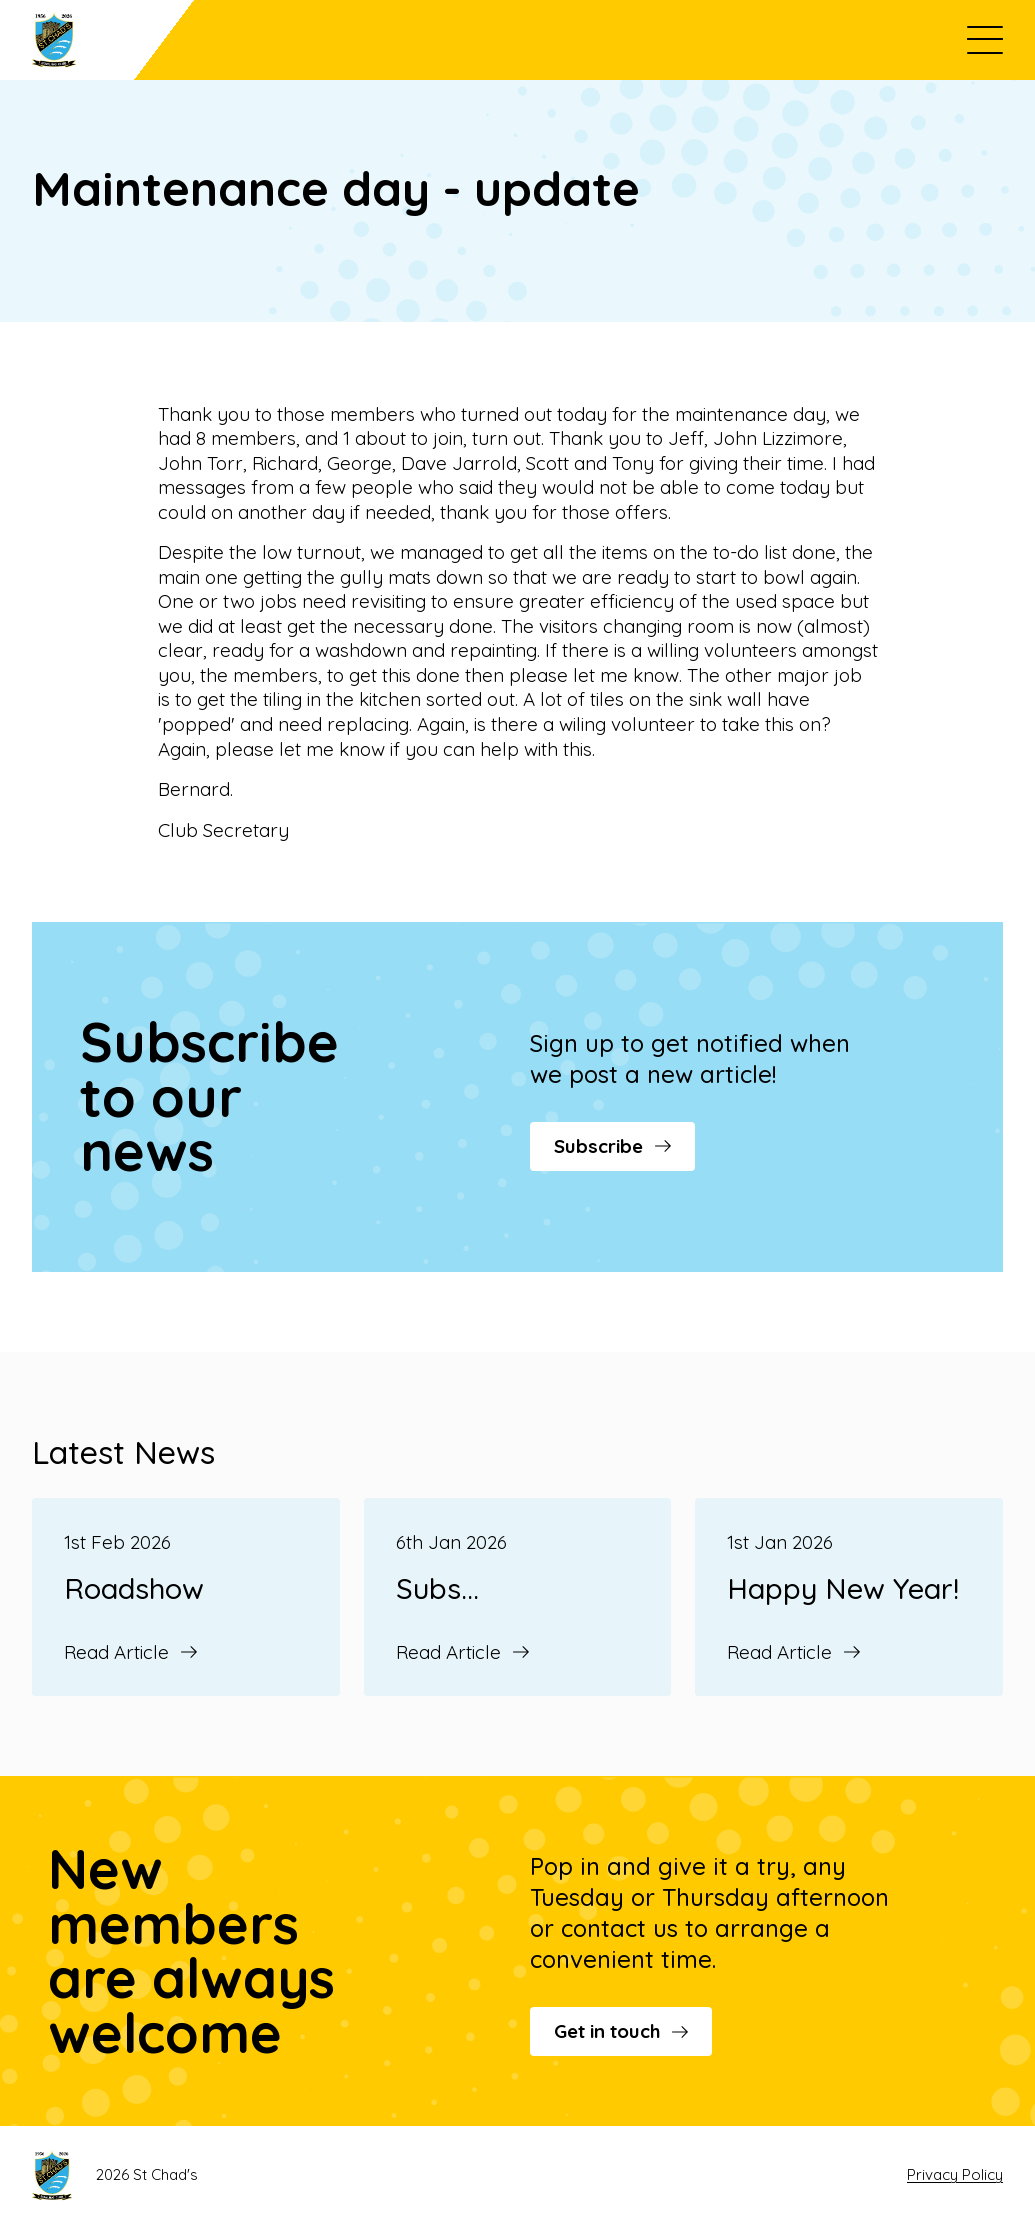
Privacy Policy (955, 2174)
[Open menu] (985, 40)
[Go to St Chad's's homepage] (113, 40)
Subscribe (612, 1146)
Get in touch (621, 2031)
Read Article (130, 1652)
